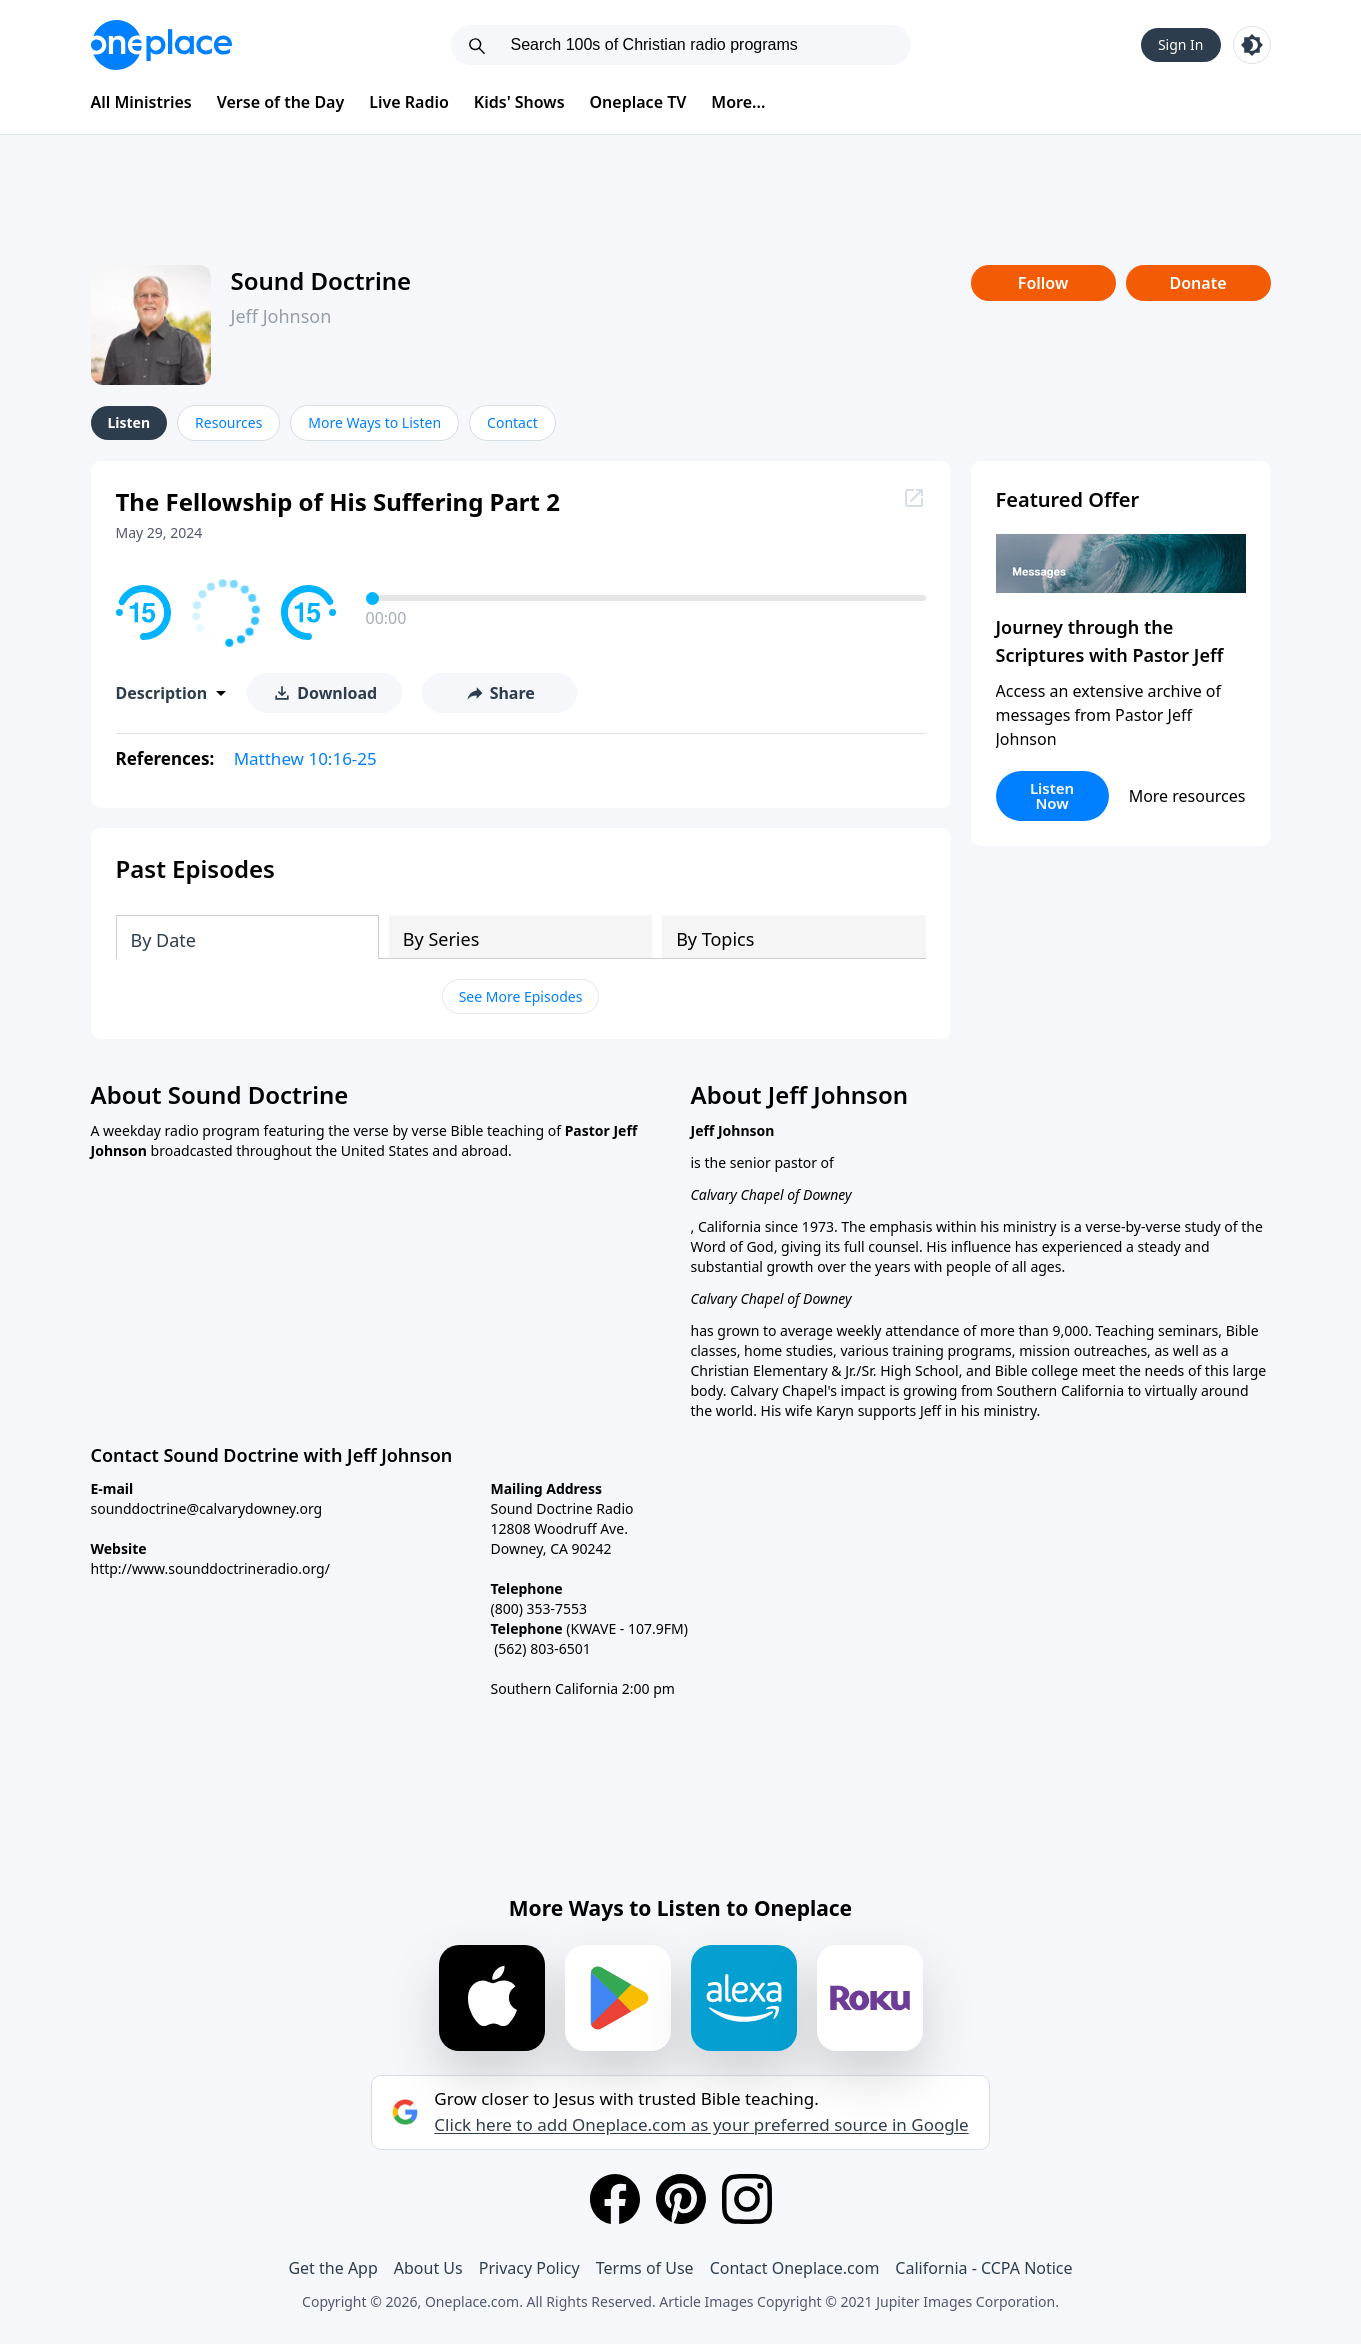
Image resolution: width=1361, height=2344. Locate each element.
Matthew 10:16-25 (305, 758)
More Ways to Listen (374, 422)
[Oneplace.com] (161, 45)
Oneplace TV (638, 102)
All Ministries (141, 102)
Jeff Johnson (281, 316)
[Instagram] (747, 2199)
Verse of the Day (281, 102)
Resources (228, 422)
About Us (428, 2268)
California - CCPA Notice (983, 2268)
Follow (1043, 283)
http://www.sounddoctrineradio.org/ (210, 1568)
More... (738, 102)
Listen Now (1052, 795)
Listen (129, 422)
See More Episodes (521, 996)
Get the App (332, 2268)
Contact (512, 422)
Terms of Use (645, 2268)
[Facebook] (615, 2199)
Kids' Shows (519, 102)
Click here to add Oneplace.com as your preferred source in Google (701, 2125)
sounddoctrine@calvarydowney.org (207, 1508)
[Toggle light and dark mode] (1252, 45)
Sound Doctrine (321, 280)
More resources (1187, 796)
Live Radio (409, 102)
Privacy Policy (529, 2268)
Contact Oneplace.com (795, 2268)
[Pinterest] (681, 2199)
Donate (1197, 283)
